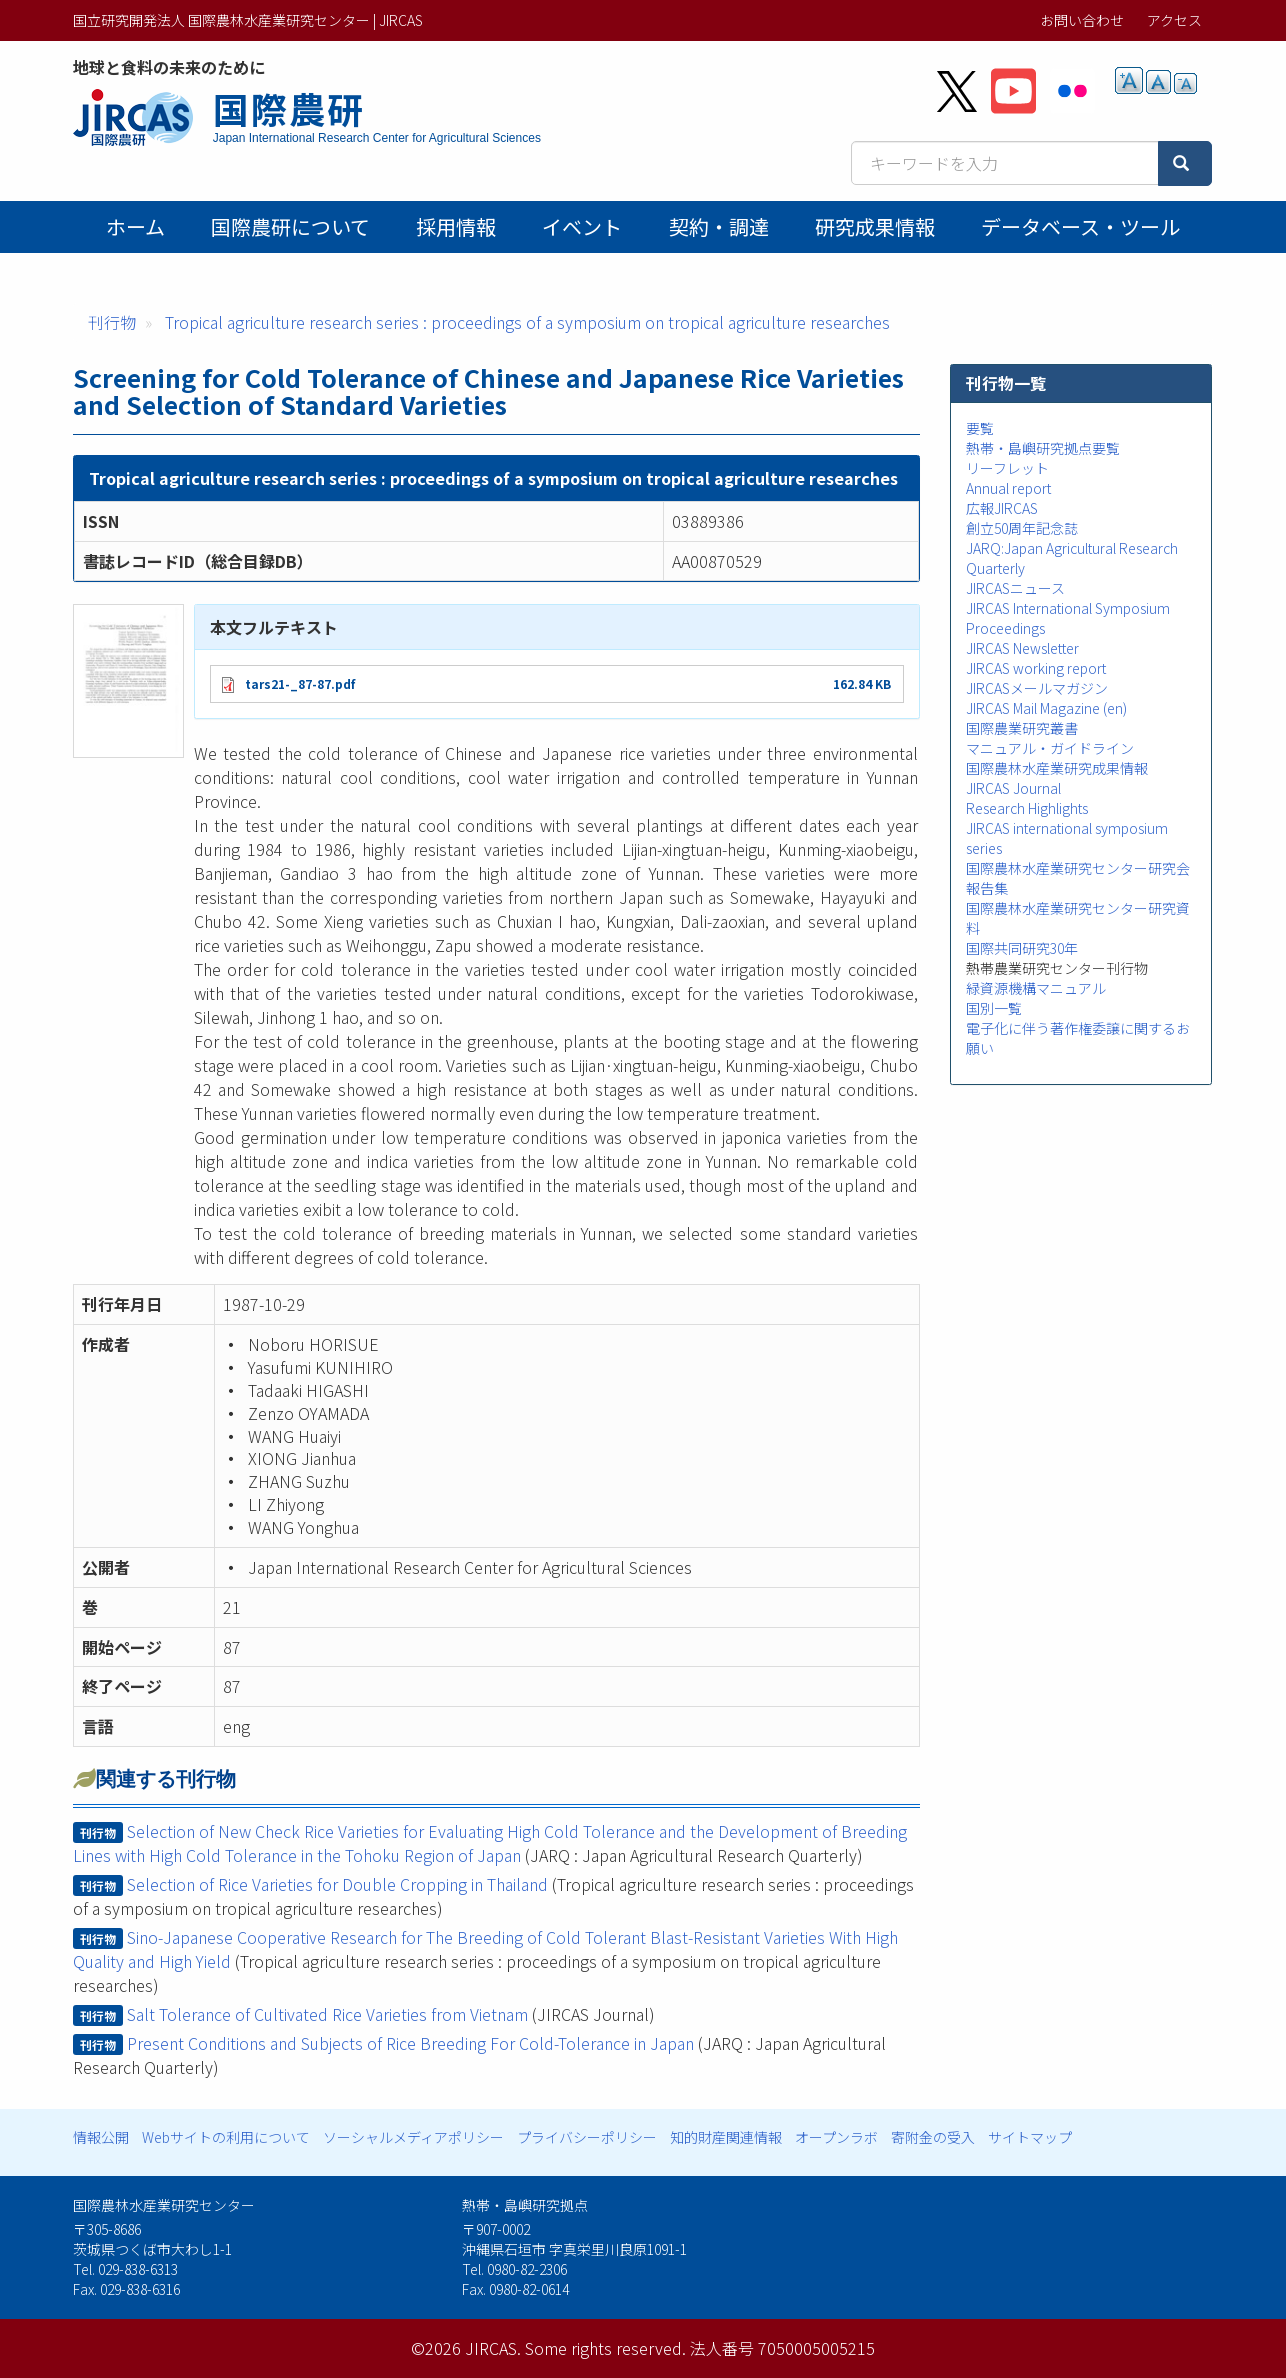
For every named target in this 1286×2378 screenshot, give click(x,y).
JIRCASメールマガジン (1037, 688)
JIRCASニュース (1015, 588)
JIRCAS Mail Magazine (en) (1046, 708)
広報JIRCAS (1002, 508)
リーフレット (1007, 468)
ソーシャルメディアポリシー (413, 2137)
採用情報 (456, 226)
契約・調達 (719, 226)
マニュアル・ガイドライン (1050, 748)
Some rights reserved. (605, 2348)
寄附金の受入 (933, 2137)
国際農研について (290, 226)
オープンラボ (836, 2137)
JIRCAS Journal (1013, 788)
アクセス (1174, 20)
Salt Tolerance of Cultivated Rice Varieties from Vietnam (327, 2014)
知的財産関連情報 (726, 2137)
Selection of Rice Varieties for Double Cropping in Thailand (337, 1884)
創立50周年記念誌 (1022, 528)
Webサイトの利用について (226, 2137)
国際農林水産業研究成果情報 (1057, 768)
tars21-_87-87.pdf (300, 683)
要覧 (980, 428)
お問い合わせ (1082, 20)
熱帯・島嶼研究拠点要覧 (1043, 448)
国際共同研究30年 (1022, 948)
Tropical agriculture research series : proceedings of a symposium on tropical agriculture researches (527, 322)
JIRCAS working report (1036, 668)
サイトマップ (1030, 2137)
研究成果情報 (875, 226)
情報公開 (101, 2137)
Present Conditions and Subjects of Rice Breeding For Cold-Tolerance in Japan (410, 2043)
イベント (582, 226)
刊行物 (112, 322)
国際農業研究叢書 (1022, 728)
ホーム (135, 226)
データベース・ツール (1080, 226)
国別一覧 (994, 1008)
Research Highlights (1027, 808)
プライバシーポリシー (587, 2137)
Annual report (1008, 488)
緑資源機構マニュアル (1036, 988)
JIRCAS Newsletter (1022, 648)
